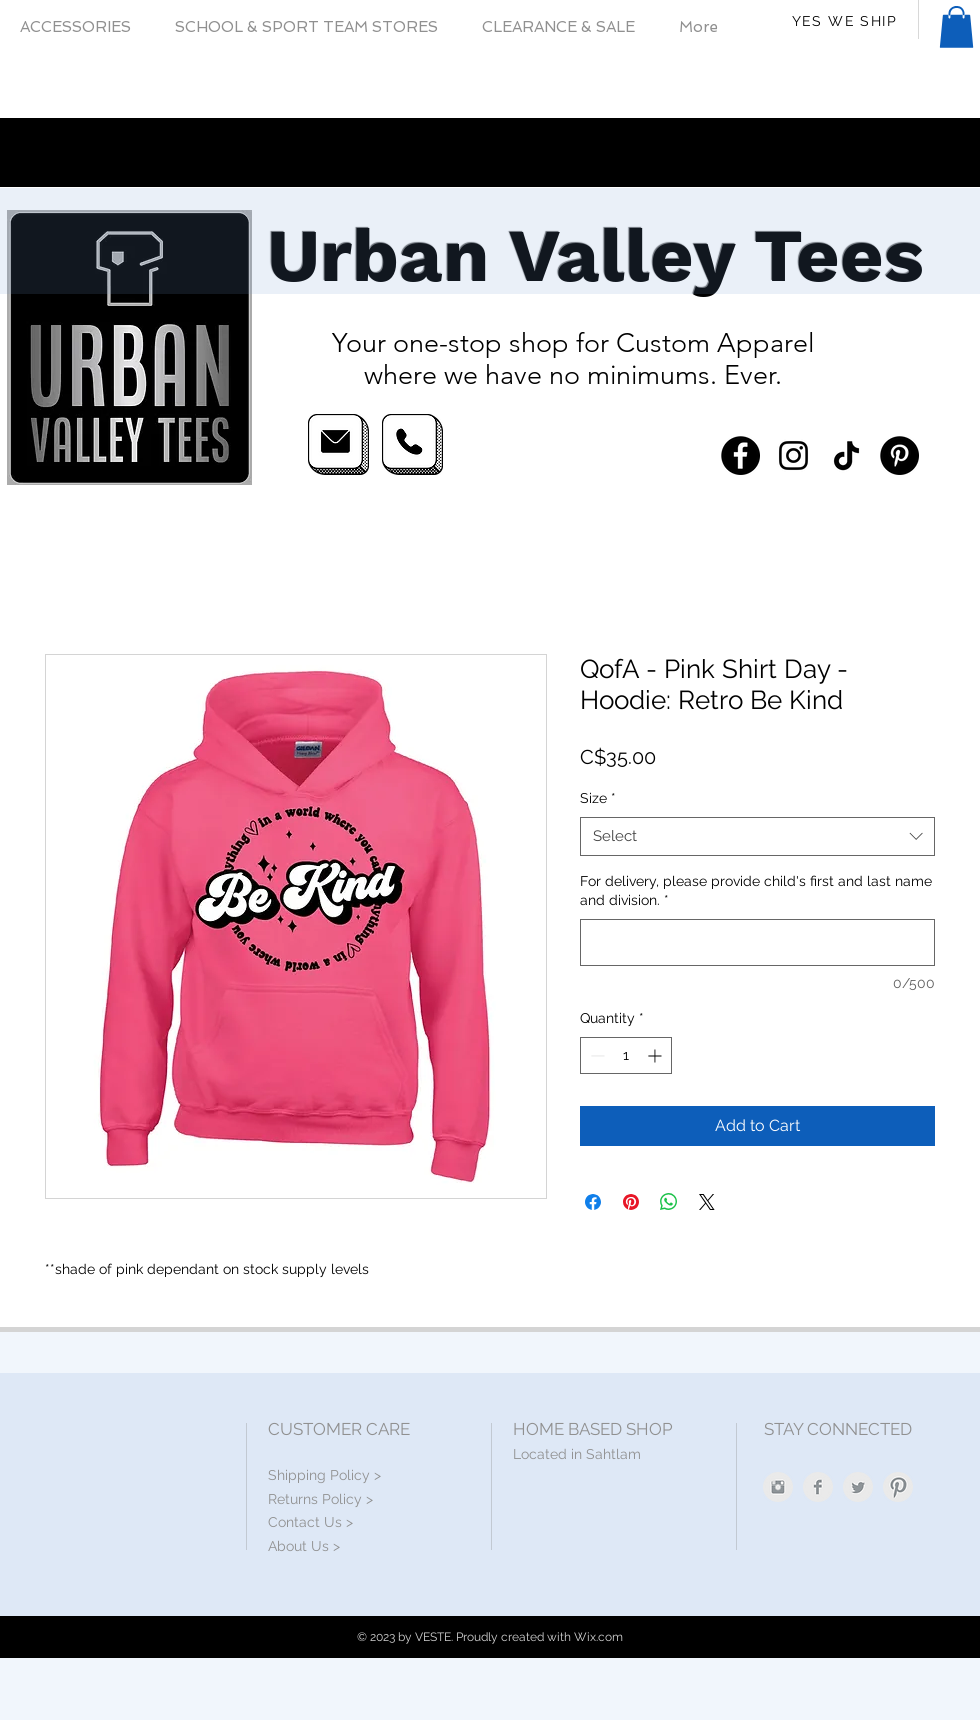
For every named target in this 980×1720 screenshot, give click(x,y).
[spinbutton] (626, 1055)
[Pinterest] (899, 455)
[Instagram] (793, 455)
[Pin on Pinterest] (631, 1202)
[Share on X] (707, 1202)
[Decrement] (595, 1055)
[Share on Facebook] (593, 1202)
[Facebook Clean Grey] (818, 1487)
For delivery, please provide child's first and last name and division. (756, 891)
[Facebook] (740, 455)
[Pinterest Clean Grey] (898, 1487)
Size (598, 798)
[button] (956, 27)
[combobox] (757, 836)
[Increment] (656, 1055)
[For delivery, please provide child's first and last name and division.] (757, 942)
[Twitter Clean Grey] (858, 1487)
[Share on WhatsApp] (669, 1202)
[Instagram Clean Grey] (778, 1487)
